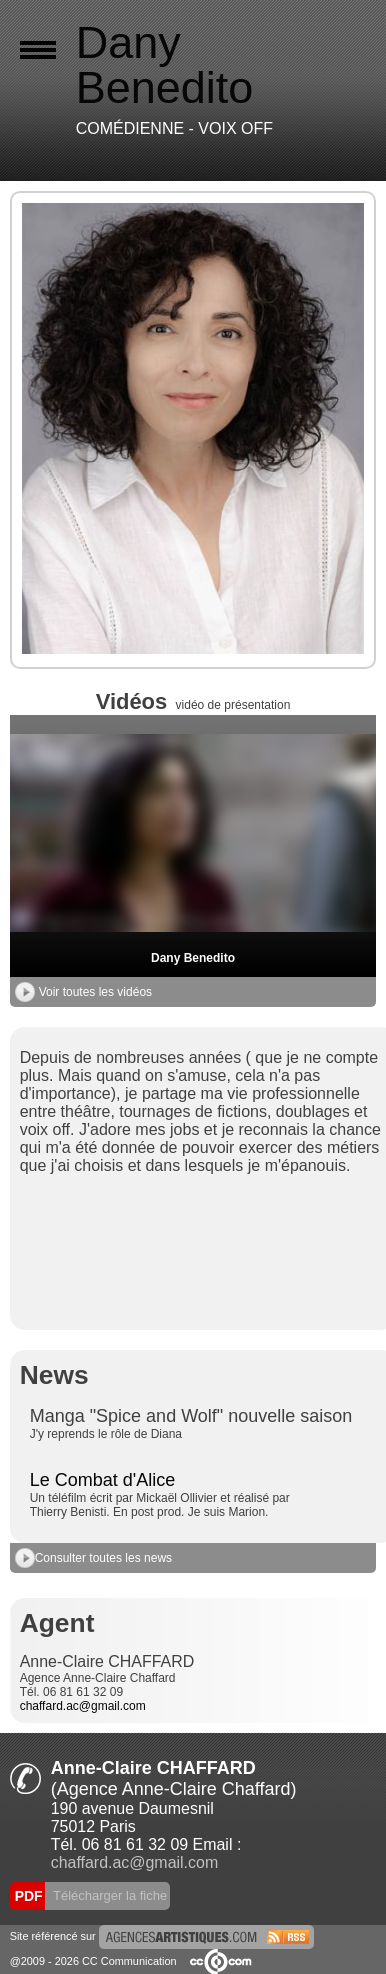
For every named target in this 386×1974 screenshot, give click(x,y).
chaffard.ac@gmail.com (83, 1706)
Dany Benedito (193, 958)
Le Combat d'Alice (103, 1480)
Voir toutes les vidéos (83, 992)
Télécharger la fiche (109, 1895)
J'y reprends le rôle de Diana (106, 1434)
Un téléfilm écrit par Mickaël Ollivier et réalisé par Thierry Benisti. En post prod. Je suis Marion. (160, 1505)
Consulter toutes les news (93, 1558)
